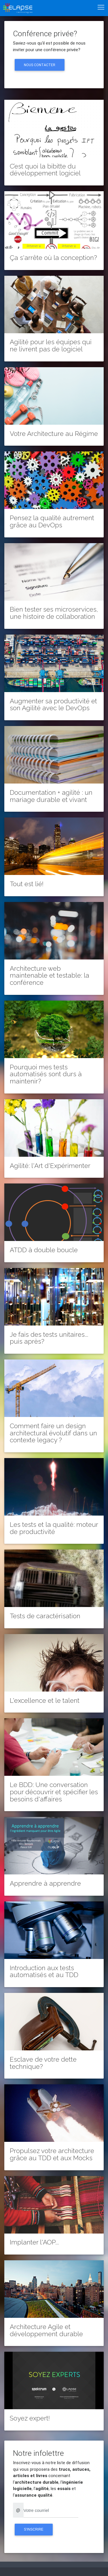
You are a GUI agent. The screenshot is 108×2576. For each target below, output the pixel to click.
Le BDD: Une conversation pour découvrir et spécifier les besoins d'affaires (54, 1792)
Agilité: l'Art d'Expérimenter (50, 1165)
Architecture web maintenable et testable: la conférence (49, 976)
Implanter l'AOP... (34, 2242)
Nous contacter (39, 65)
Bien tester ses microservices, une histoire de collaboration (54, 613)
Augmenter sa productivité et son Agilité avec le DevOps (53, 704)
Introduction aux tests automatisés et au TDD (44, 1971)
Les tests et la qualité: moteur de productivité (54, 1528)
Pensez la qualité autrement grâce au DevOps (52, 521)
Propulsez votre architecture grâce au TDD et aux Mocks (52, 2154)
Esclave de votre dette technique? (43, 2063)
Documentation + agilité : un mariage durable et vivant (51, 796)
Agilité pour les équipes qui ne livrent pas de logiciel (51, 345)
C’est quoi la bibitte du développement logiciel (45, 169)
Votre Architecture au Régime (54, 433)
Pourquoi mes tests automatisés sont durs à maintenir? (46, 1074)
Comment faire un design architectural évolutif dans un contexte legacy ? (53, 1433)
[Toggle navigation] (101, 7)
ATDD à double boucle (44, 1250)
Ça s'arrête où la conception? (53, 257)
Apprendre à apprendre (45, 1883)
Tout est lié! (26, 884)
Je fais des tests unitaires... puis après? (49, 1338)
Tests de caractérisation (45, 1616)
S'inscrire (33, 2529)
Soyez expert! (30, 2418)
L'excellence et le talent (44, 1700)
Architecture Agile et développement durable (46, 2330)
